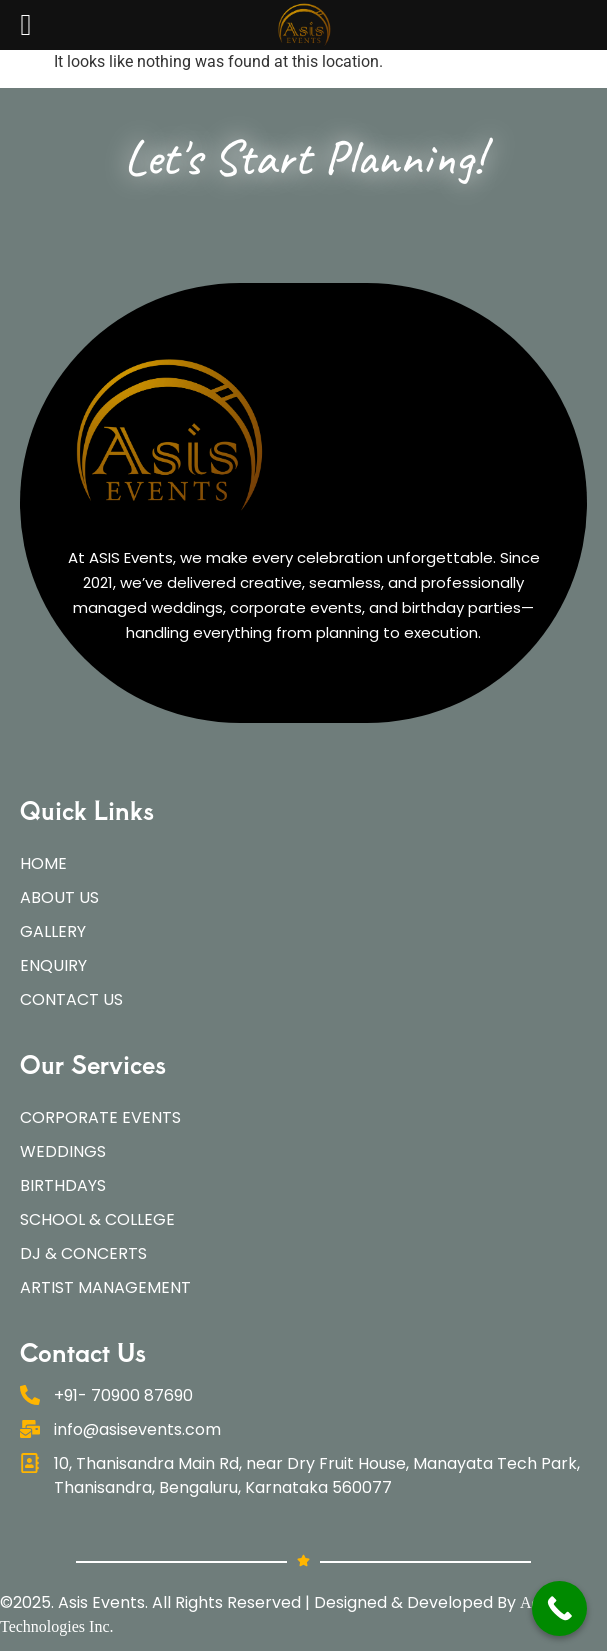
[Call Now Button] (559, 1608)
